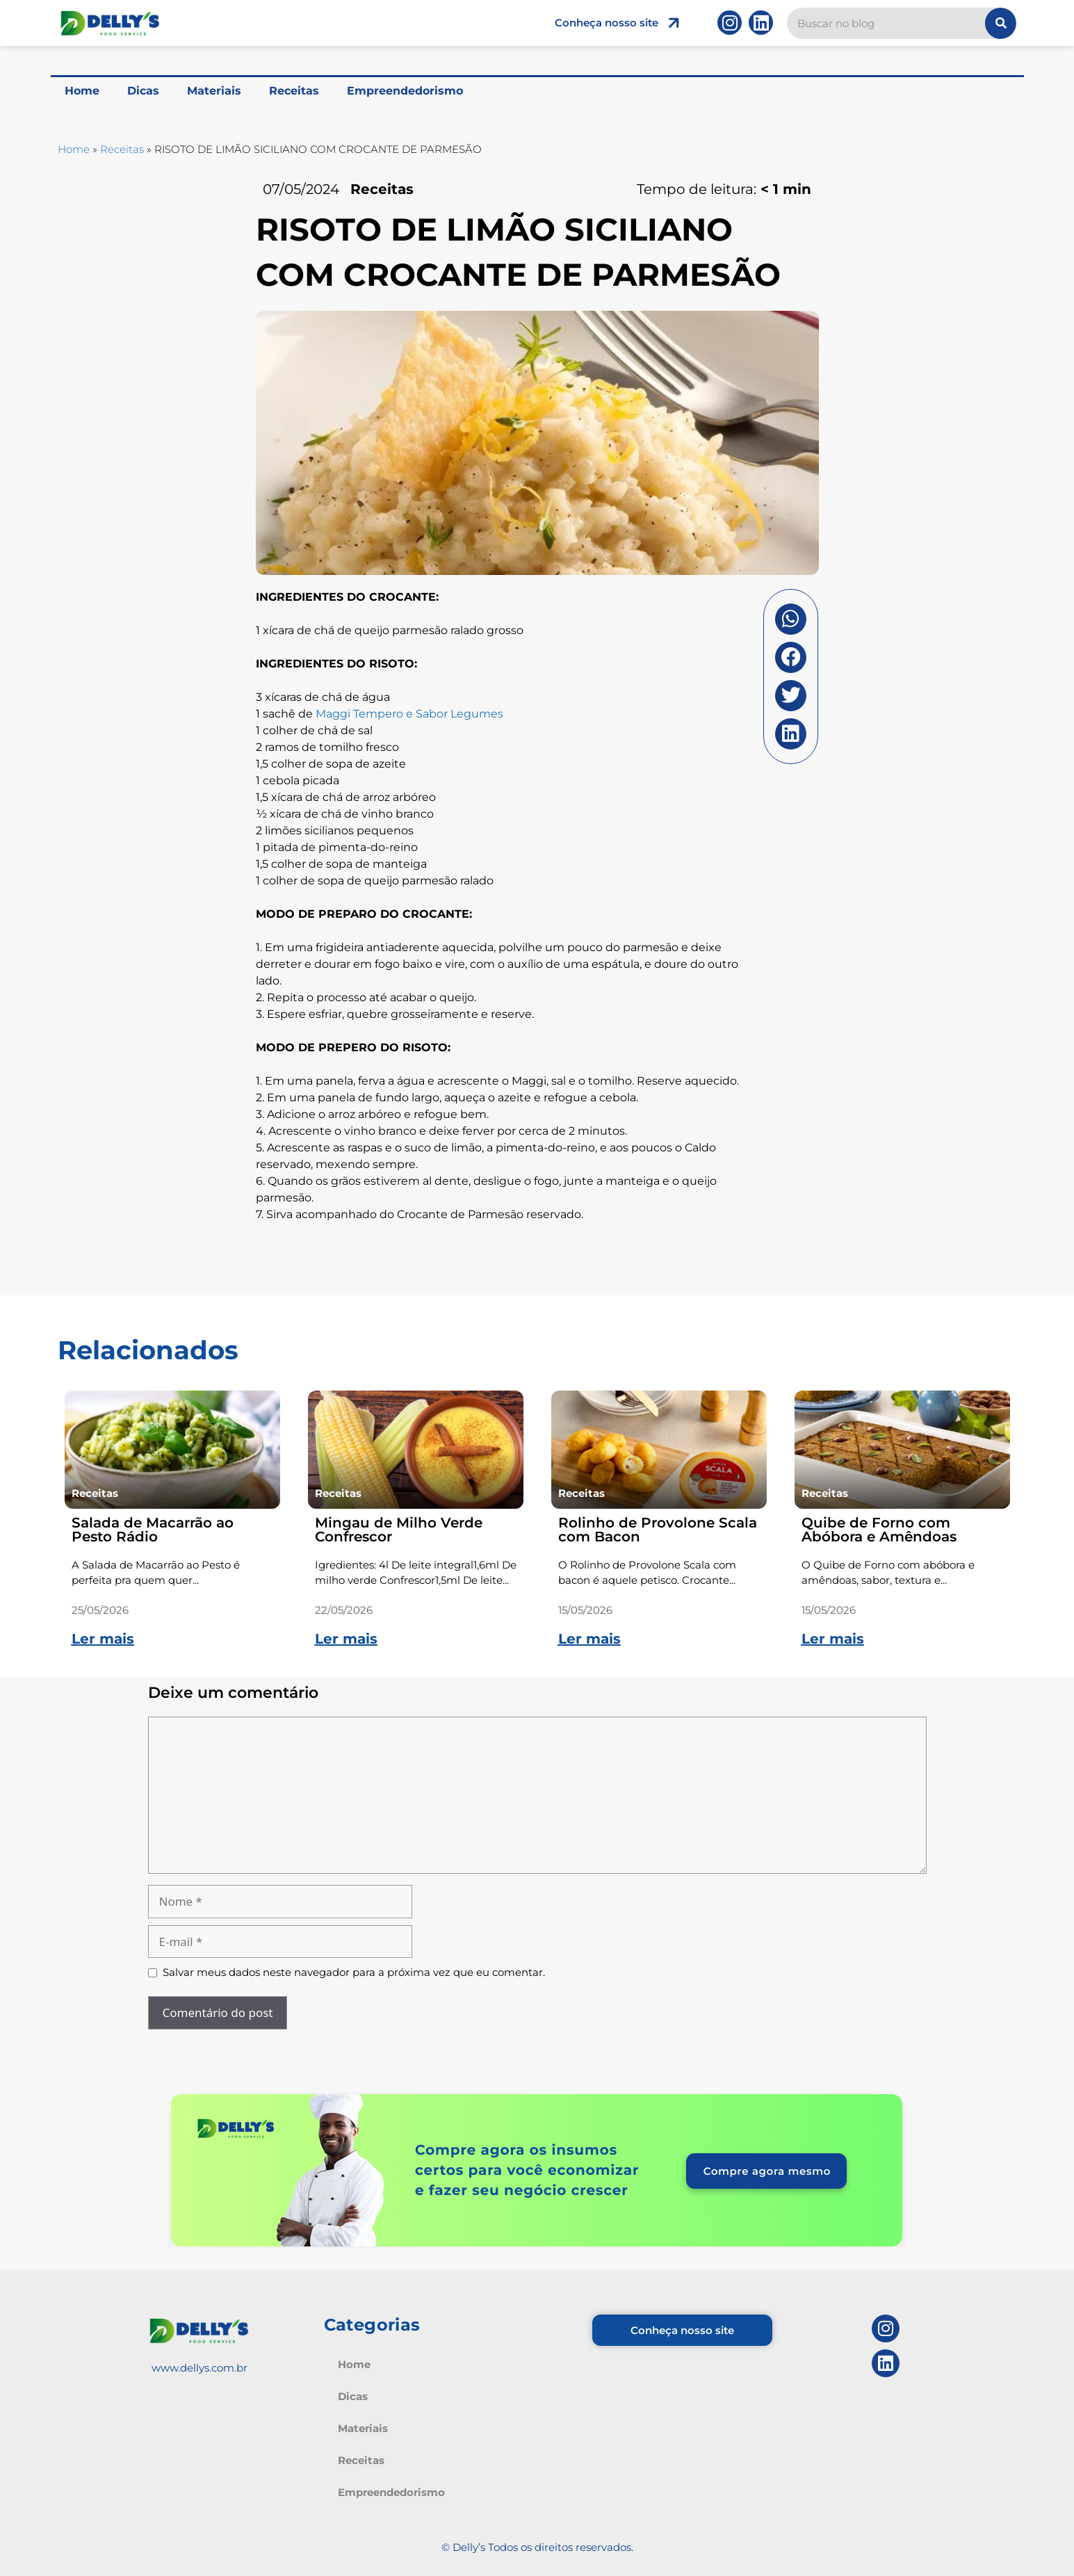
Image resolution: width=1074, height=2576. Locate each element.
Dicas (143, 90)
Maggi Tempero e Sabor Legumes (409, 713)
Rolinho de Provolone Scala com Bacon (657, 1529)
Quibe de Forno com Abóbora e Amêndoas (879, 1529)
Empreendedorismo (405, 90)
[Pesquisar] (1000, 23)
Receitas (294, 90)
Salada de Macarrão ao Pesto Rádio (153, 1529)
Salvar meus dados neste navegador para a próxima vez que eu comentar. (354, 1972)
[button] (790, 619)
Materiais (214, 90)
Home (82, 90)
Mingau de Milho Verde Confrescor (398, 1529)
